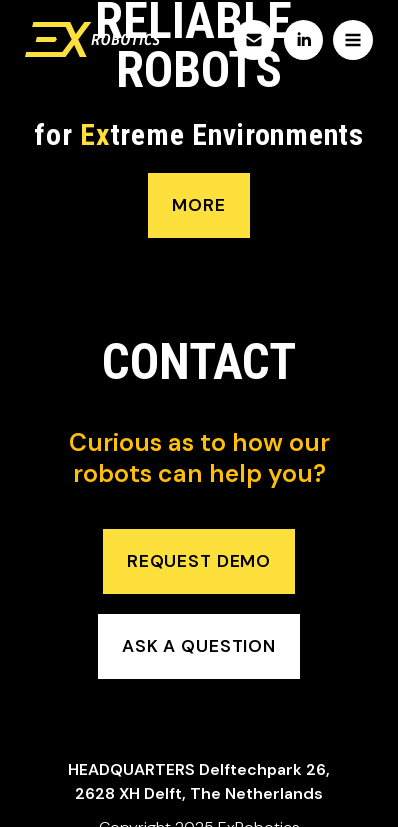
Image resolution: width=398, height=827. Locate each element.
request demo (199, 561)
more (198, 205)
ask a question (199, 646)
